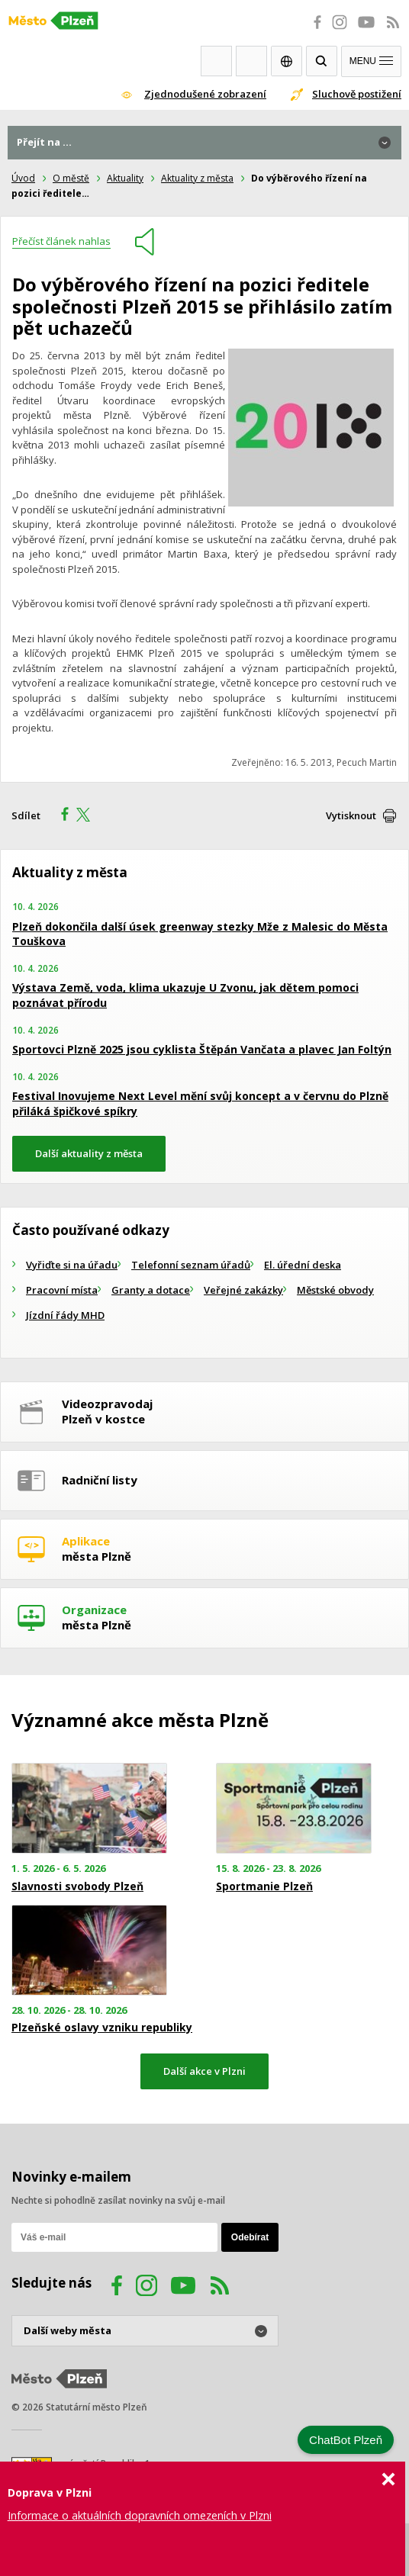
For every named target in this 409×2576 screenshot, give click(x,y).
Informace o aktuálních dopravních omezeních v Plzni (140, 2515)
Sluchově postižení (356, 94)
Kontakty (251, 61)
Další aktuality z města (89, 1153)
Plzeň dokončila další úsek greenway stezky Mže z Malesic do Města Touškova (200, 934)
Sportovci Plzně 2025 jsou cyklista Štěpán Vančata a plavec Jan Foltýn (201, 1049)
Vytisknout (351, 815)
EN (286, 61)
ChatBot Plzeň (345, 2439)
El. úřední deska (302, 1265)
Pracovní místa (62, 1290)
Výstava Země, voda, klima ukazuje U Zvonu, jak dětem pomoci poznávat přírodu (185, 995)
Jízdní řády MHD (65, 1315)
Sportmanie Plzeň (264, 1886)
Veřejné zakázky (243, 1290)
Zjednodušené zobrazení (205, 94)
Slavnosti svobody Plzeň (77, 1886)
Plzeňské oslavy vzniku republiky (101, 2027)
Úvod (23, 178)
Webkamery (216, 61)
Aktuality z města (197, 178)
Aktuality (125, 178)
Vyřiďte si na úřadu (72, 1265)
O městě (71, 178)
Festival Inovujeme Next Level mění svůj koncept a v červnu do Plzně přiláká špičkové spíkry (200, 1103)
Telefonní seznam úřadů (190, 1265)
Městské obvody (335, 1290)
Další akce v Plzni (204, 2071)
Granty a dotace (150, 1290)
